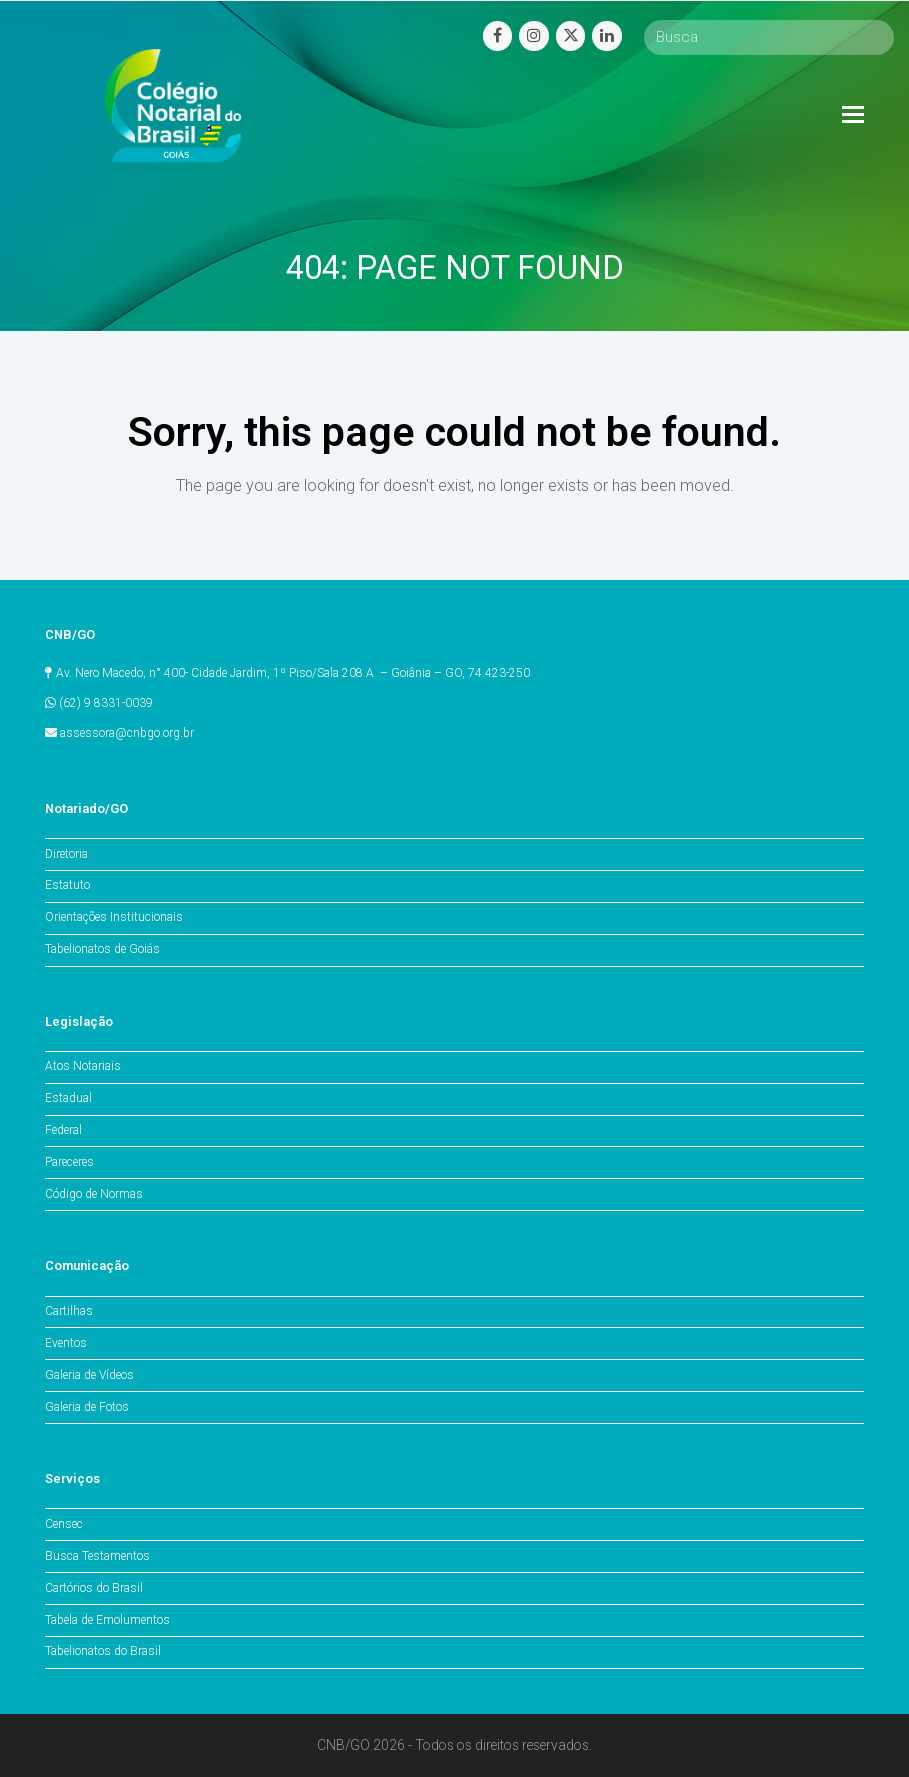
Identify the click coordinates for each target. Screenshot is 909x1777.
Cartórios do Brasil (94, 1588)
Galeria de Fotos (87, 1407)
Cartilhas (69, 1311)
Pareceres (69, 1162)
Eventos (66, 1343)
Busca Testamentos (97, 1556)
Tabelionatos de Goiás (102, 949)
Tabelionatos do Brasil (103, 1651)
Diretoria (66, 854)
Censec (64, 1524)
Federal (63, 1130)
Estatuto (67, 885)
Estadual (68, 1098)
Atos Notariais (83, 1066)
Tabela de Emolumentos (107, 1620)
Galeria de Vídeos (89, 1375)
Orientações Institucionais (114, 917)
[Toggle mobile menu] (853, 115)
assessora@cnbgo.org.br (127, 733)
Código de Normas (94, 1194)
